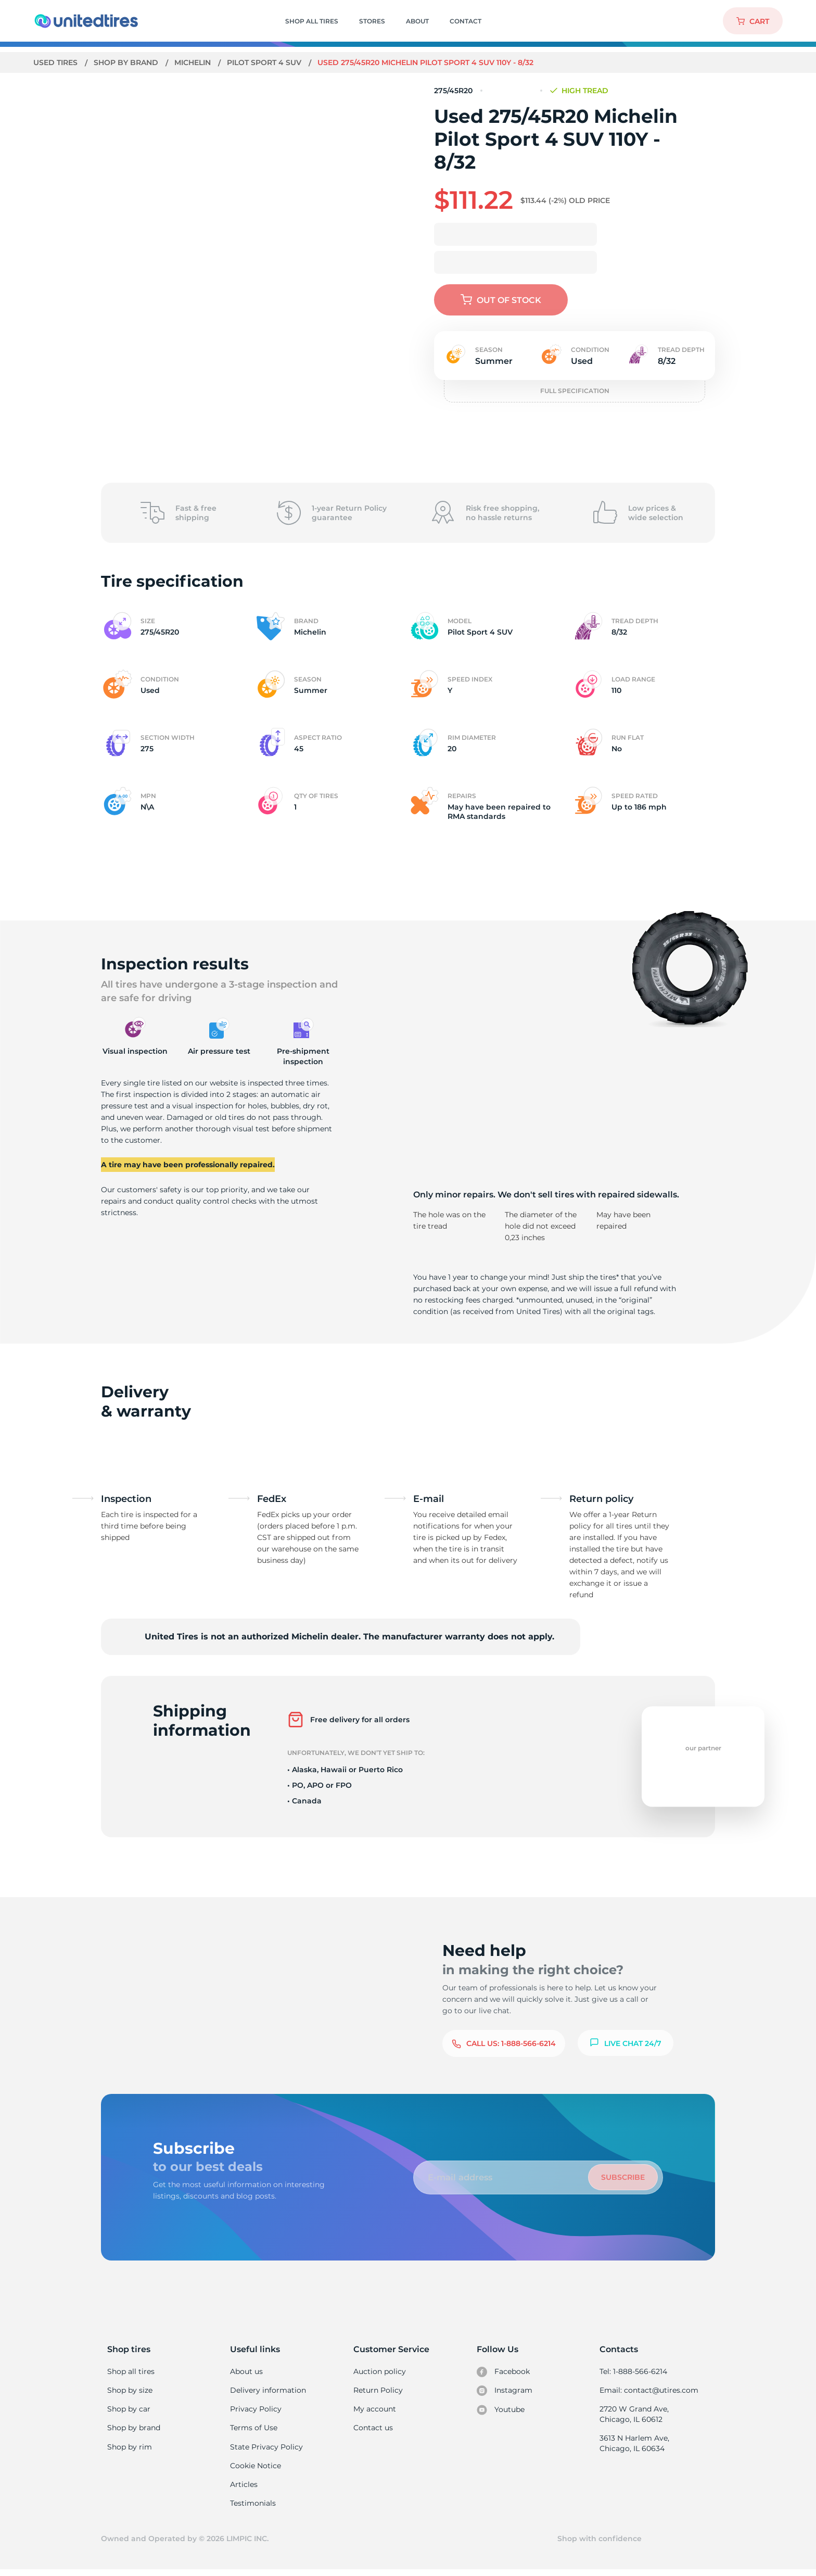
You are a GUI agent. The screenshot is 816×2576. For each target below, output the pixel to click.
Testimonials (253, 2508)
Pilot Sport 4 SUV (266, 62)
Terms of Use (253, 2430)
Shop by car (128, 2410)
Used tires (56, 62)
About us (246, 2371)
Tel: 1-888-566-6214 (633, 2371)
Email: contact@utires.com (648, 2391)
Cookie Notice (255, 2469)
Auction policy (379, 2371)
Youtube (501, 2411)
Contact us (372, 2430)
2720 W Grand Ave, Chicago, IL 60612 (634, 2416)
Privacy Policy (254, 2410)
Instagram (504, 2391)
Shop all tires (130, 2371)
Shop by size (129, 2391)
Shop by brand (127, 62)
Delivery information (267, 2391)
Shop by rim (129, 2450)
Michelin (194, 62)
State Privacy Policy (265, 2450)
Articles (243, 2489)
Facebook (503, 2372)
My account (374, 2410)
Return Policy (377, 2391)
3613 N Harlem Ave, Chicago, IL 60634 (634, 2446)
